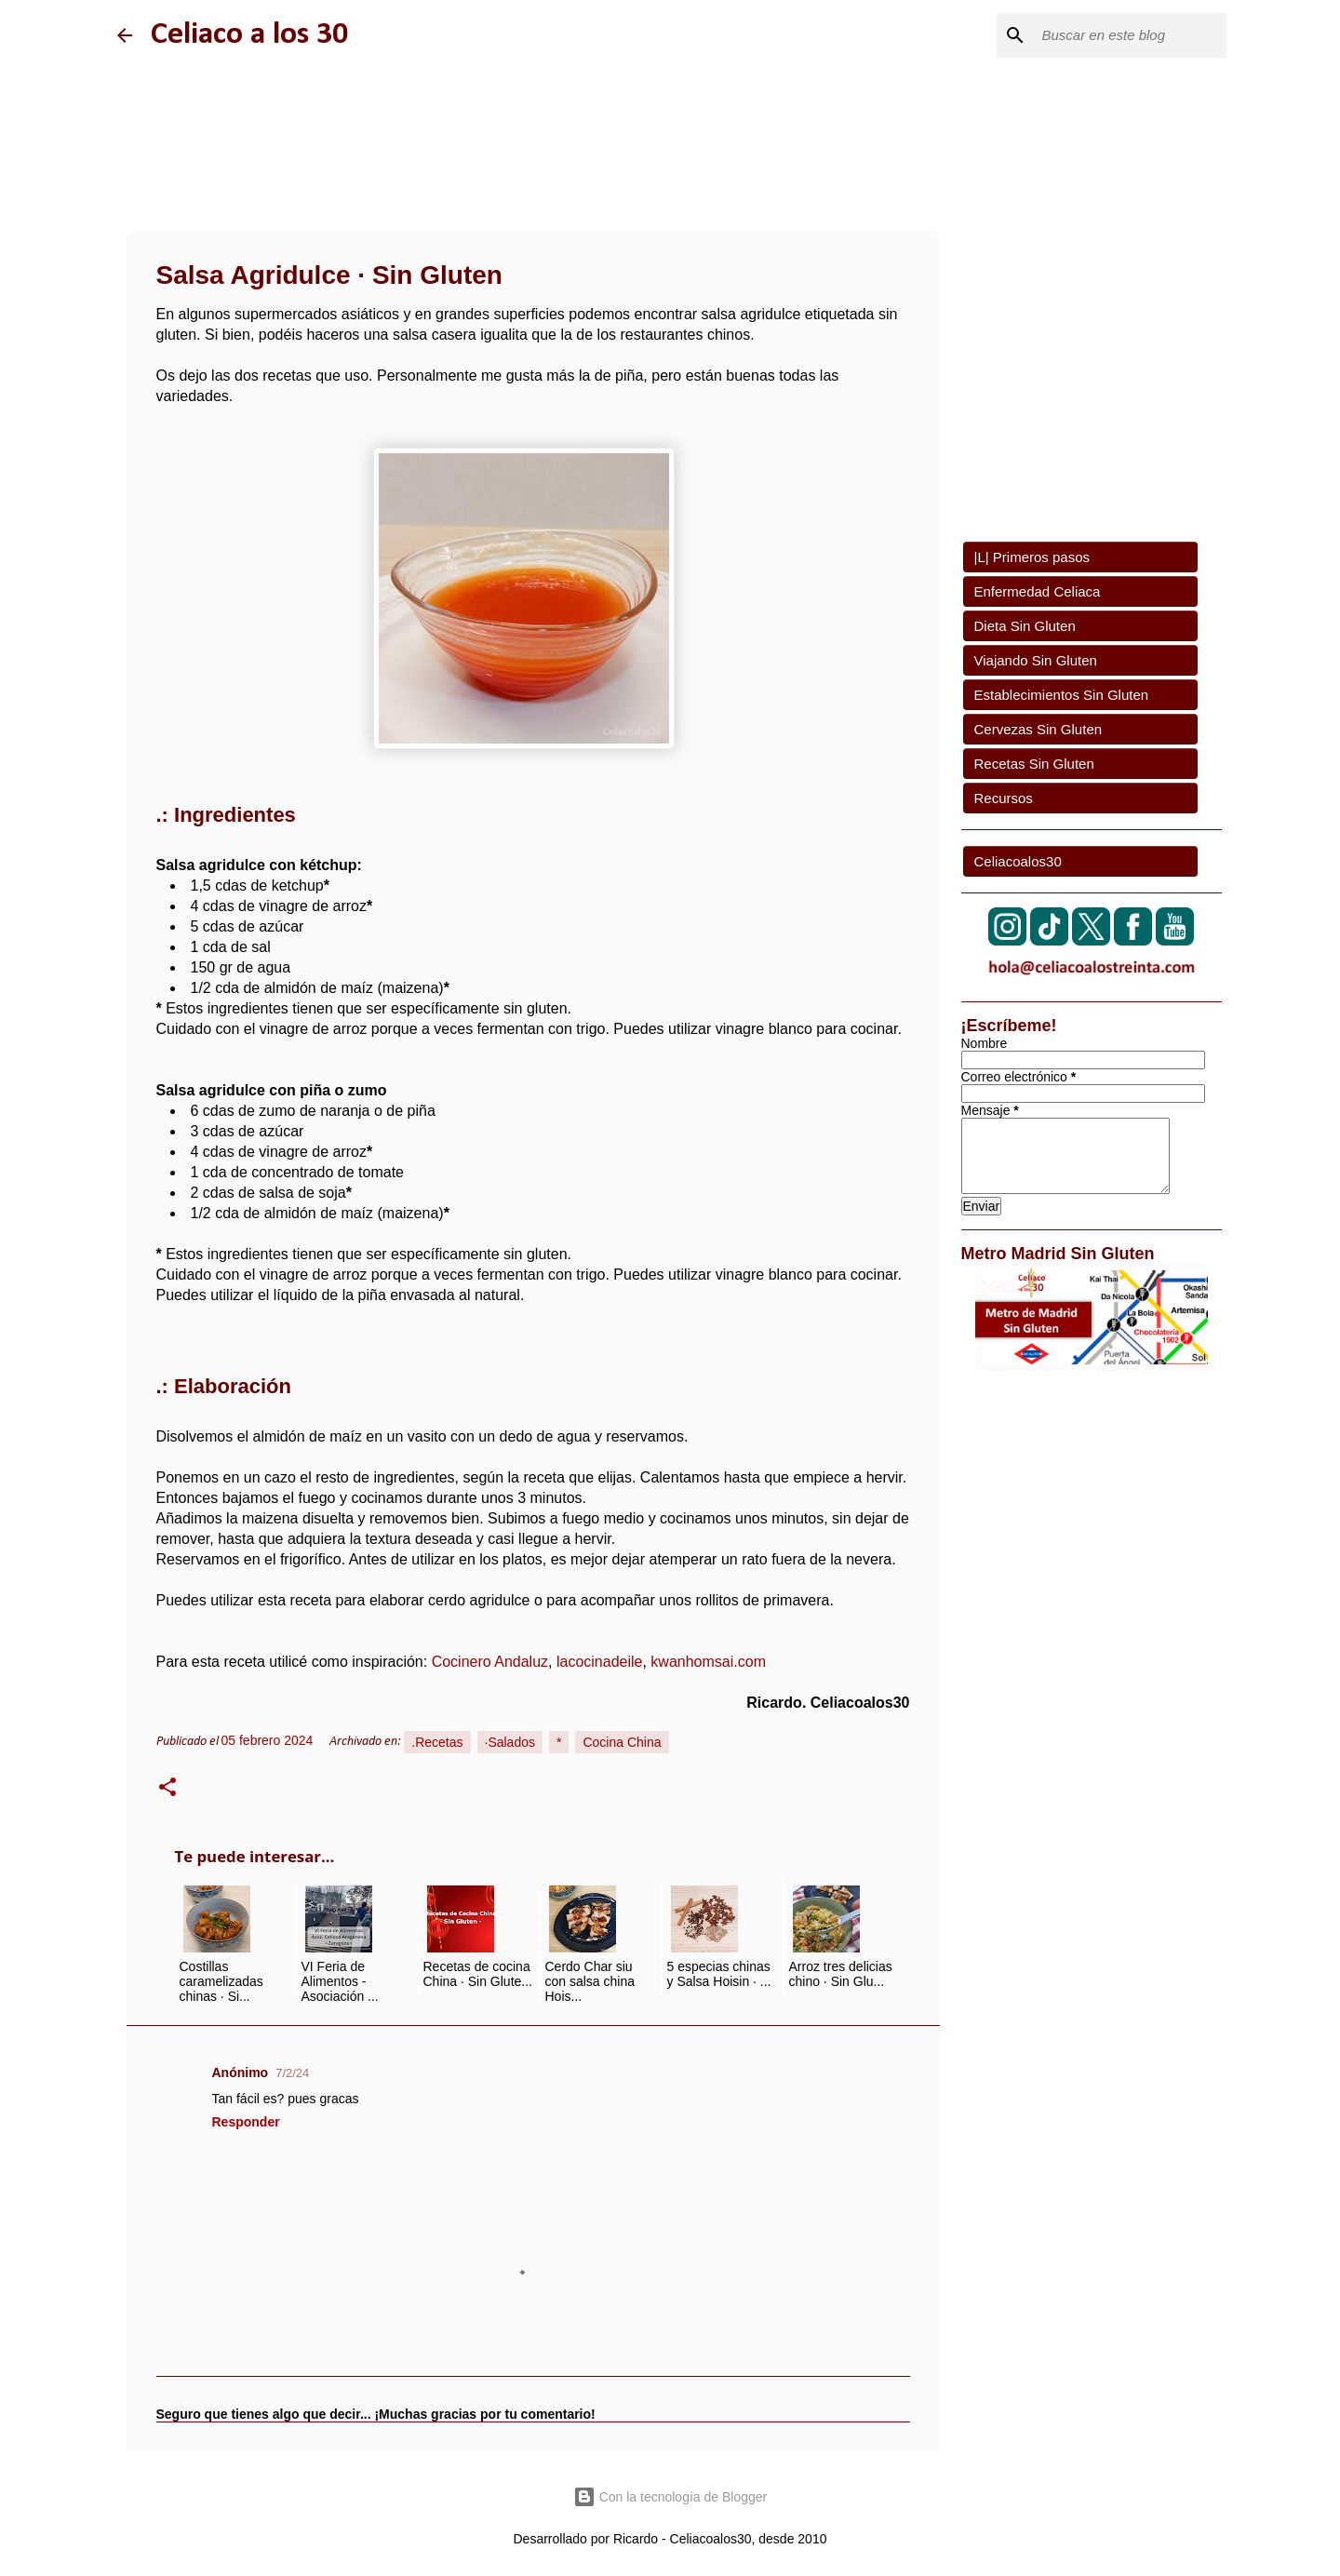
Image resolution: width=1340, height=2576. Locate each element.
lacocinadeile (599, 1662)
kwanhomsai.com (708, 1662)
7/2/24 (292, 2073)
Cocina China (622, 1742)
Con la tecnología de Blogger (670, 2496)
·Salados (510, 1742)
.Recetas (436, 1742)
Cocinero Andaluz (490, 1662)
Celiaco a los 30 (249, 35)
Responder (246, 2121)
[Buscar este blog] (1128, 35)
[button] (167, 1790)
